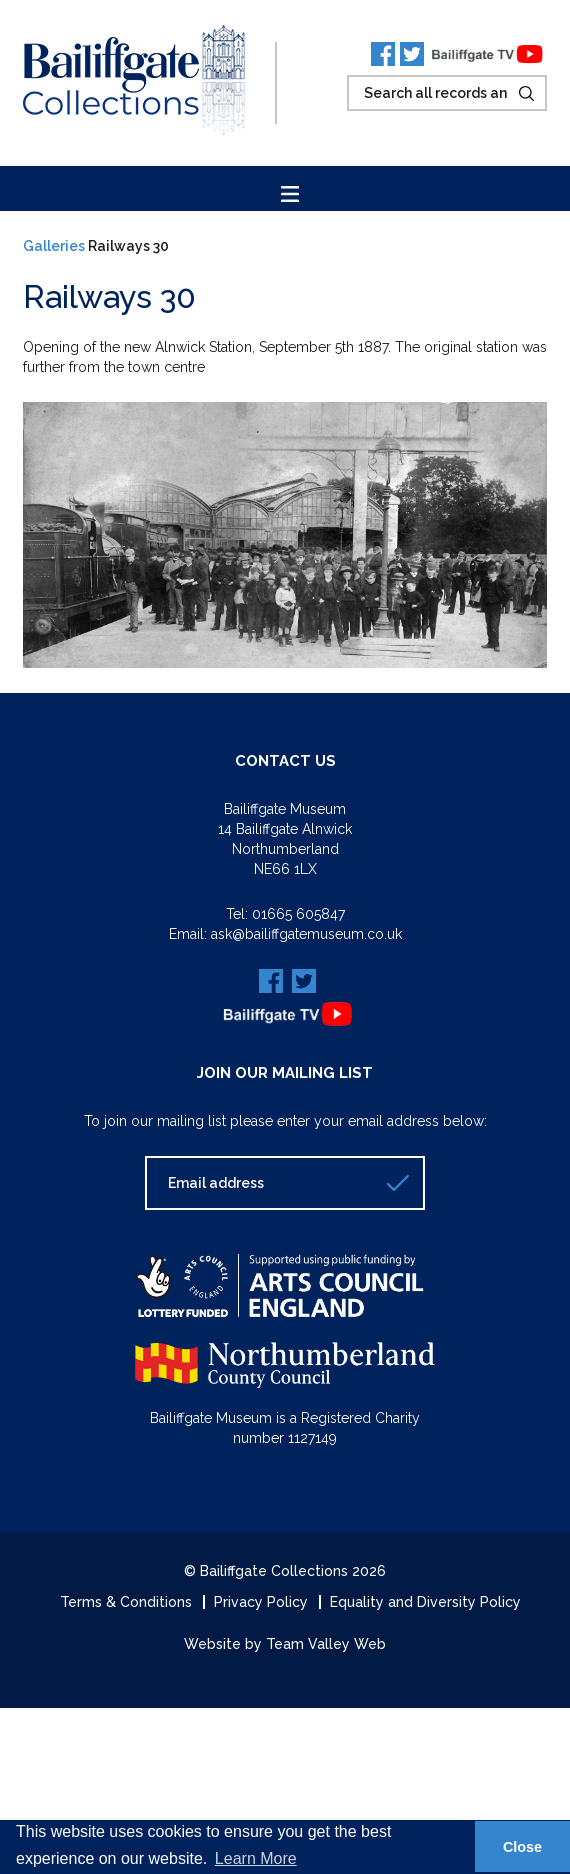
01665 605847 (298, 914)
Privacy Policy (261, 1602)
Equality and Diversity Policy (425, 1602)
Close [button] (522, 1847)
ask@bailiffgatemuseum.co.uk (306, 934)
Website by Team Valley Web (285, 1644)
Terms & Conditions (126, 1602)
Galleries (54, 246)
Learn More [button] (256, 1858)
